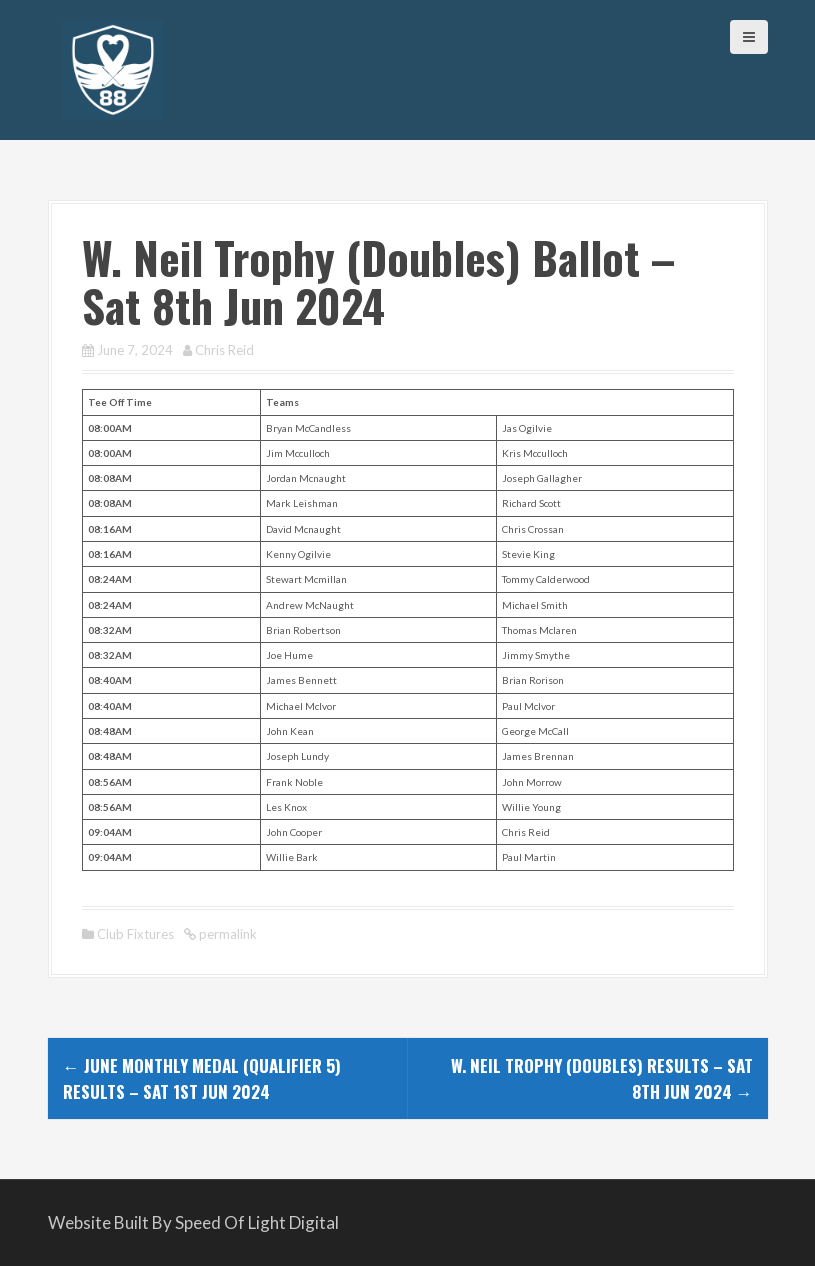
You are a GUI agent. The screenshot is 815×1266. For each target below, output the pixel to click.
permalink (226, 934)
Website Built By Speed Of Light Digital (193, 1222)
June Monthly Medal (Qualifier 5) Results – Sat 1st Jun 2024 (202, 1078)
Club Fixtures (135, 934)
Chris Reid (224, 350)
